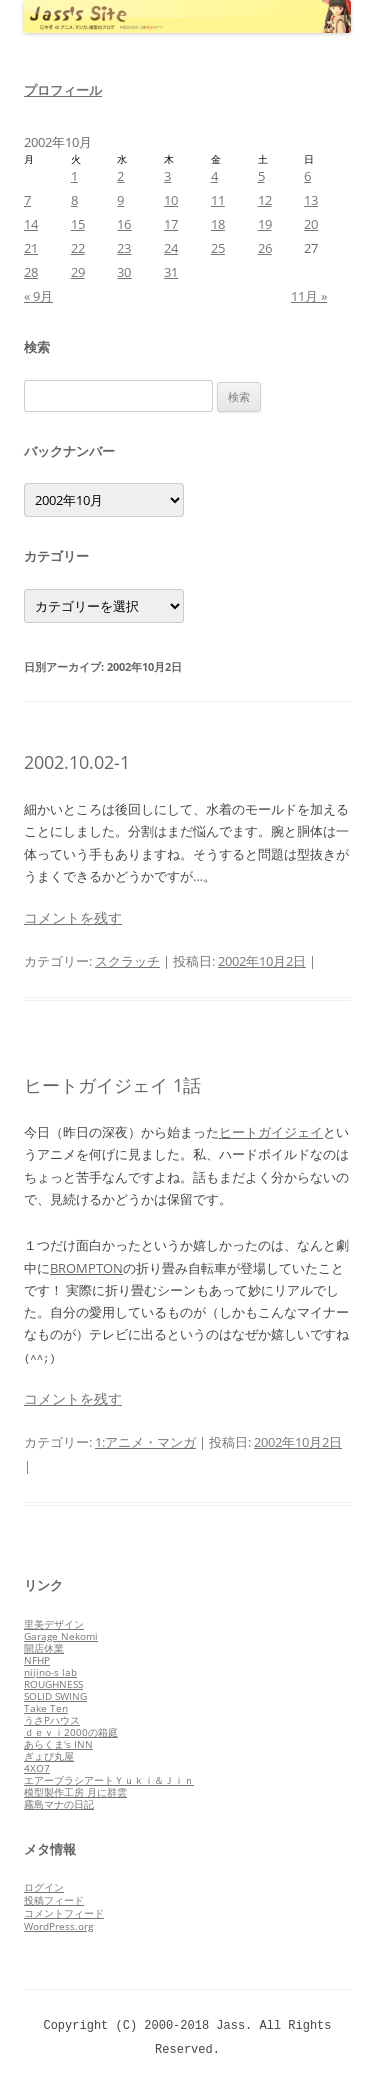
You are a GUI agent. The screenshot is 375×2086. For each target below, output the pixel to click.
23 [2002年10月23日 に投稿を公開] (124, 248)
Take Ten (46, 1708)
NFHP (37, 1660)
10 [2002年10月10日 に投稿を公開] (171, 200)
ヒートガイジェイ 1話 (112, 1085)
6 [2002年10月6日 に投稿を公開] (307, 176)
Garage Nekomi (61, 1636)
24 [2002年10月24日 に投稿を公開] (171, 248)
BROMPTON (86, 1268)
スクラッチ (127, 961)
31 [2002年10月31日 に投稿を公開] (171, 272)
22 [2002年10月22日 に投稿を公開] (78, 248)
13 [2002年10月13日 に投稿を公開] (311, 200)
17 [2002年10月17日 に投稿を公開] (171, 224)
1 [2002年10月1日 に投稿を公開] (74, 176)
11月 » (309, 296)
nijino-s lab (50, 1672)
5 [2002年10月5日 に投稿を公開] (261, 176)
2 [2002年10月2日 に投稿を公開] (120, 176)
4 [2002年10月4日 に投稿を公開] (214, 176)
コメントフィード (64, 1913)
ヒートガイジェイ (271, 1132)
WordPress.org (58, 1926)
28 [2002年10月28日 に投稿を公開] (31, 272)
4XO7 (37, 1768)
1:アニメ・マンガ (145, 1442)
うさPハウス (52, 1720)
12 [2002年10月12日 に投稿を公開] (265, 200)
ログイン (44, 1887)
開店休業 (44, 1648)
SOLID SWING (55, 1696)
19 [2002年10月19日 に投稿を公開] (265, 224)
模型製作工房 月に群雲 (75, 1792)
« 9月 (38, 296)
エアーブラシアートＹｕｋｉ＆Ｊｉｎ (109, 1780)
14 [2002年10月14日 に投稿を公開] (31, 224)
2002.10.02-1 (77, 762)
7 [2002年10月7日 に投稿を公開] (27, 200)
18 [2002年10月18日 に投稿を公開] (218, 224)
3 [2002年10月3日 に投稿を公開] (167, 176)
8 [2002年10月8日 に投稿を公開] (74, 200)
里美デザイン (54, 1624)
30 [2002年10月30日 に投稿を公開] (124, 272)
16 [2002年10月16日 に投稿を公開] (124, 224)
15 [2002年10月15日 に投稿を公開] (78, 224)
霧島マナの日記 (59, 1804)
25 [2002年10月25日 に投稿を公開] (218, 248)
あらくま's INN (58, 1744)
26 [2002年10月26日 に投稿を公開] (265, 248)
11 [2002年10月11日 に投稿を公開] (218, 200)
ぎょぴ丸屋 (49, 1756)
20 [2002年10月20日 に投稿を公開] (311, 224)
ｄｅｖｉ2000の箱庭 (71, 1732)
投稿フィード (54, 1900)
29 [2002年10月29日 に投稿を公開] (78, 272)
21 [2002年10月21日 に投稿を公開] (31, 248)
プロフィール (63, 90)
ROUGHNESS (53, 1684)
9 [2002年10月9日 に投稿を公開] (120, 200)
